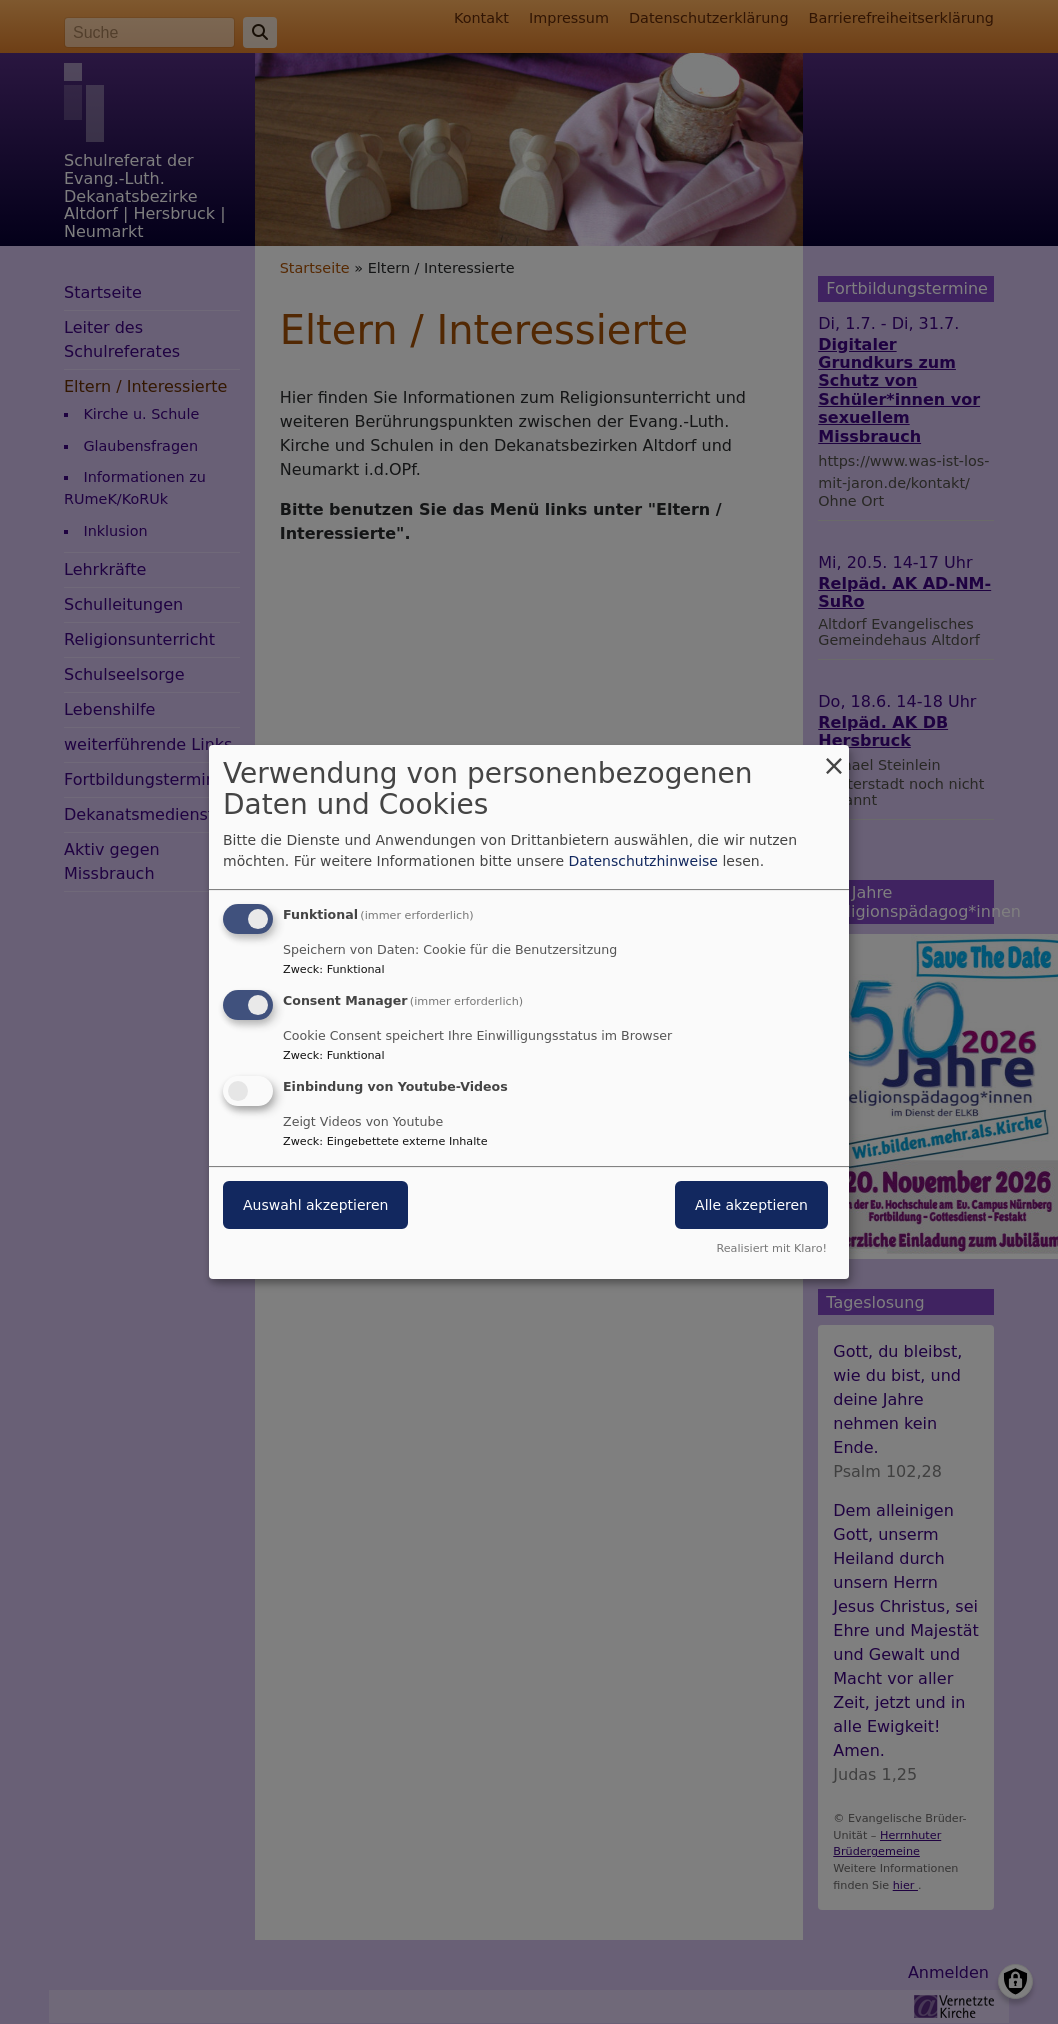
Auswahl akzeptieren (315, 1205)
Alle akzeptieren (751, 1205)
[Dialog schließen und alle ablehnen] (834, 757)
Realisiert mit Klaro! (771, 1248)
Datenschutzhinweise (643, 861)
